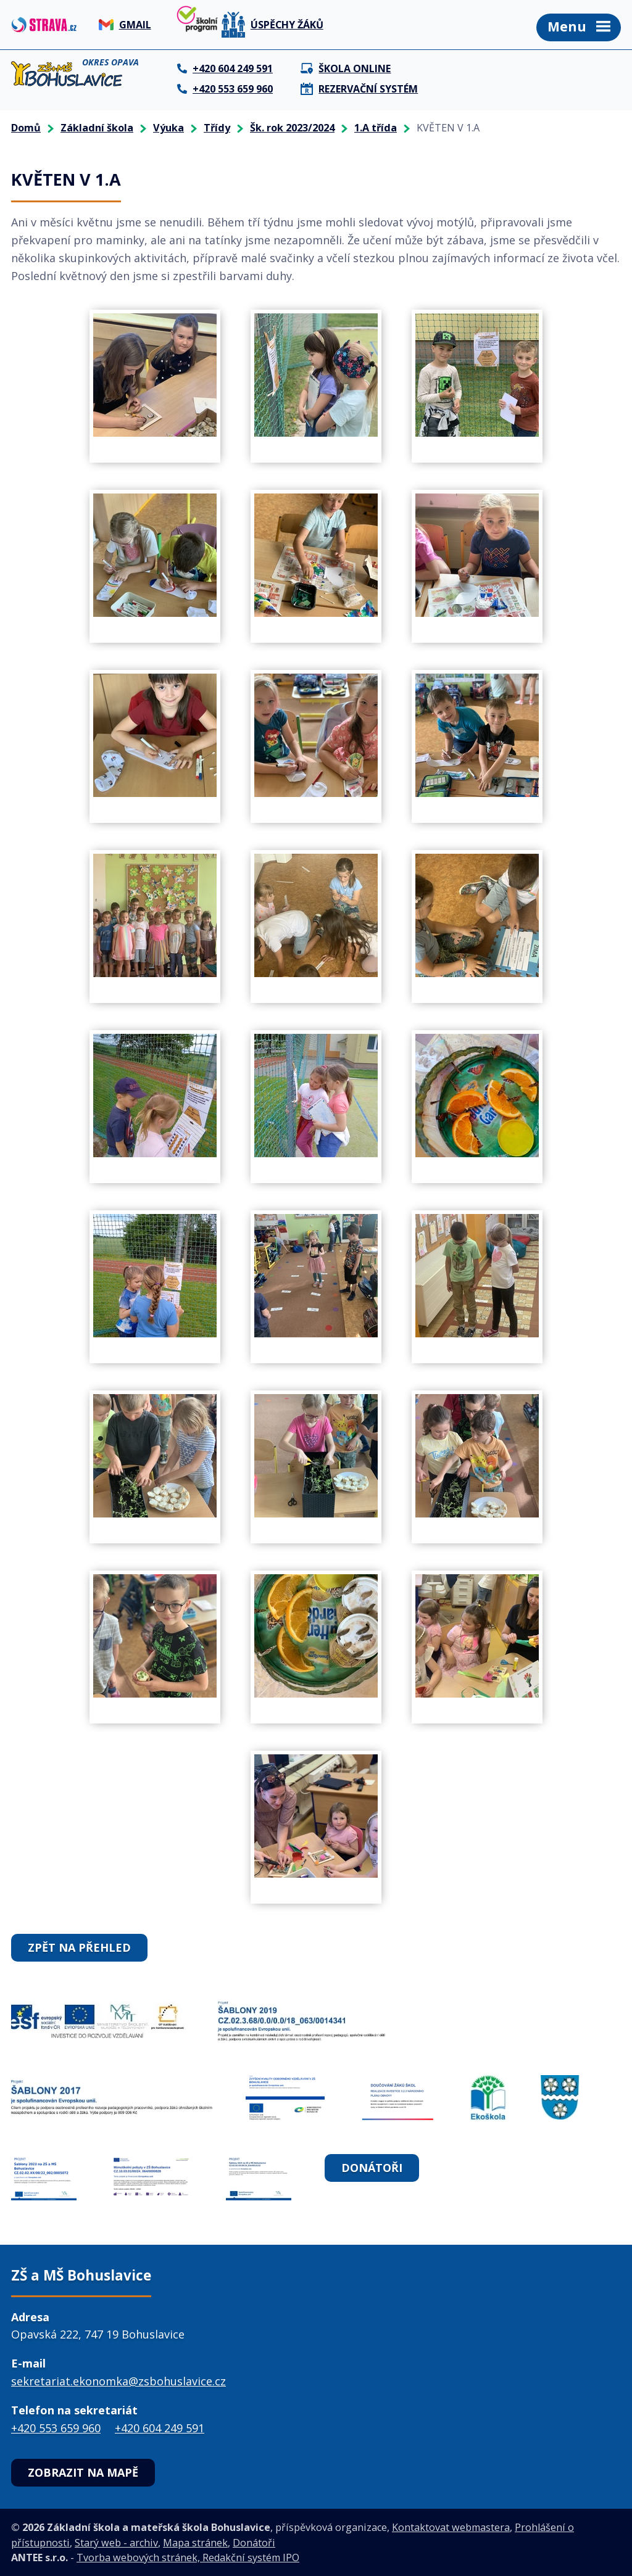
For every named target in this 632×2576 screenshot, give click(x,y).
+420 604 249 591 (159, 2428)
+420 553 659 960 (56, 2428)
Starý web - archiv (116, 2542)
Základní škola (96, 127)
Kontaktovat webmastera (451, 2527)
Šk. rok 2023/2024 (292, 127)
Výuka (168, 127)
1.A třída (375, 127)
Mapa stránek (195, 2542)
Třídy (217, 127)
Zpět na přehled (79, 1947)
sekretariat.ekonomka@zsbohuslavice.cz (118, 2381)
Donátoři (371, 2167)
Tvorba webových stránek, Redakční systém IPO (188, 2557)
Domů (26, 127)
